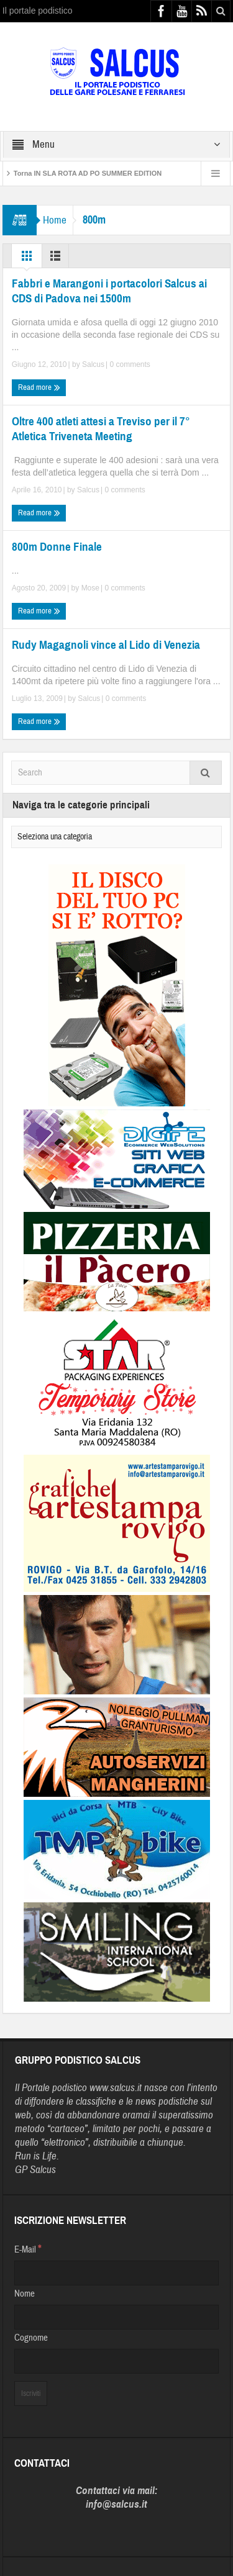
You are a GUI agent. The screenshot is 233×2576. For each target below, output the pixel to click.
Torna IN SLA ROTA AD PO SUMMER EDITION (88, 173)
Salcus (93, 364)
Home (54, 220)
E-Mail (28, 2249)
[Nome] (116, 2317)
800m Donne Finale (57, 547)
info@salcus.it (116, 2504)
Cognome (31, 2338)
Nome (24, 2294)
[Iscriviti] (30, 2393)
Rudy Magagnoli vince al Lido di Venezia (106, 645)
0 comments (128, 364)
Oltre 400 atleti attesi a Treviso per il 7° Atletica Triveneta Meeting (101, 428)
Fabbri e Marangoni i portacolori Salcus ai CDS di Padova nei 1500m (109, 290)
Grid (27, 259)
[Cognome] (116, 2361)
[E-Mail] (116, 2273)
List (55, 259)
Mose (90, 588)
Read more (39, 387)
